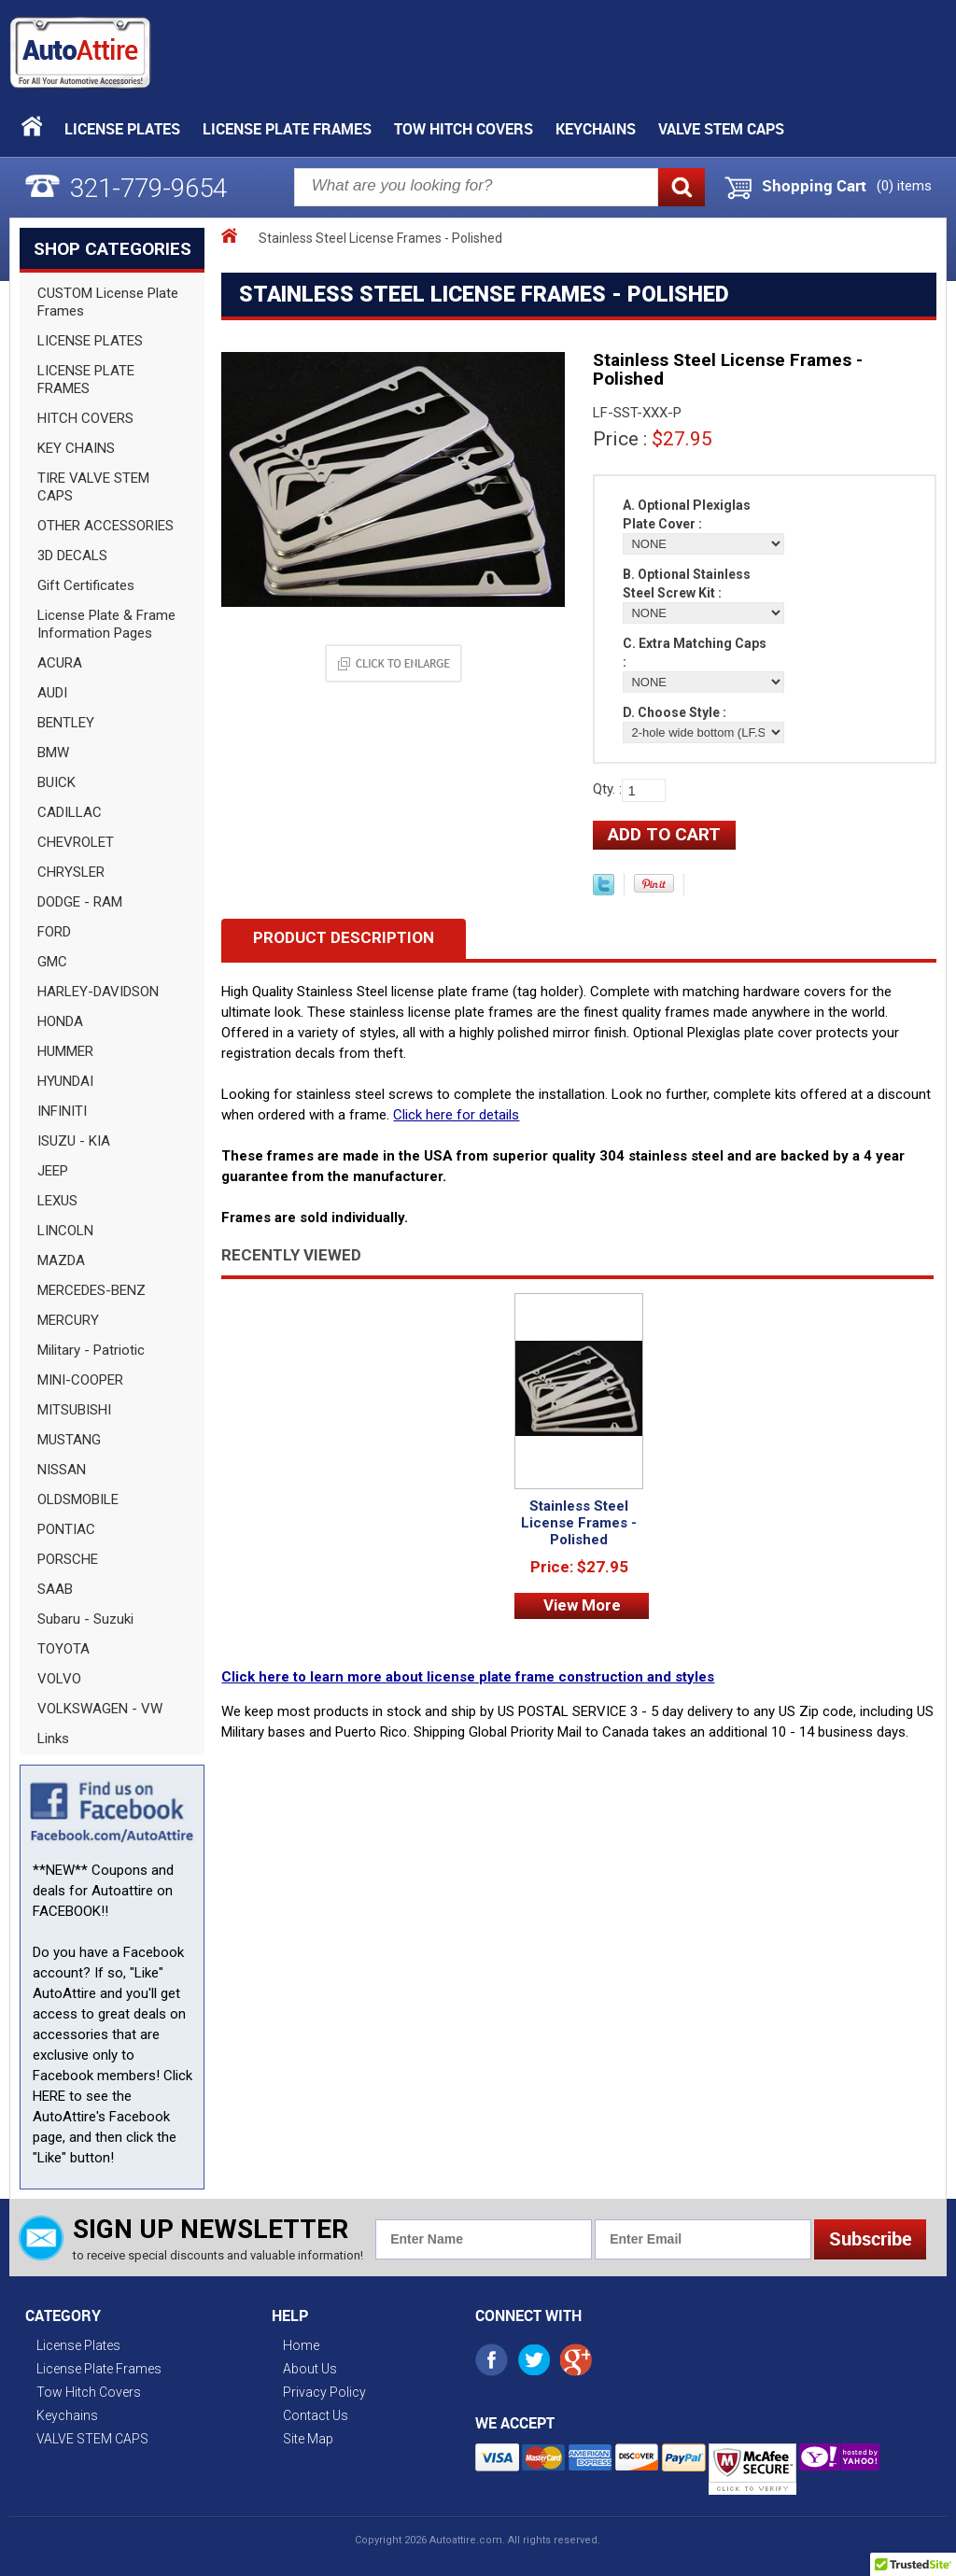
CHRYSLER (71, 872)
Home (301, 2345)
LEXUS (57, 1200)
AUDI (52, 692)
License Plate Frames (287, 129)
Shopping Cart (814, 186)
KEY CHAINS (76, 448)
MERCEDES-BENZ (91, 1290)
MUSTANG (69, 1439)
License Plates (122, 129)
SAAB (55, 1589)
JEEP (52, 1170)
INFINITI (62, 1111)
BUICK (56, 782)
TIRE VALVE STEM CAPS (93, 487)
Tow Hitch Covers (463, 129)
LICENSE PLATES (90, 340)
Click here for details (456, 1114)
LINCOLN (65, 1230)
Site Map (308, 2438)
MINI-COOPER (80, 1380)
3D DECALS (72, 555)
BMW (53, 752)
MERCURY (68, 1320)
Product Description (343, 937)
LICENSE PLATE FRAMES (85, 379)
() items (904, 185)
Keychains (595, 129)
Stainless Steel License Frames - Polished (579, 1523)
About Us (310, 2368)
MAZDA (61, 1260)
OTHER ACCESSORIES (105, 525)
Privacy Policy (324, 2392)
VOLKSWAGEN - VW (99, 1708)
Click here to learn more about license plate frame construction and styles (467, 1676)
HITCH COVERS (85, 418)
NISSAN (61, 1469)
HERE (49, 2096)
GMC (52, 961)
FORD (54, 931)
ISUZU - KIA (73, 1141)
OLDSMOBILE (78, 1499)
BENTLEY (65, 722)
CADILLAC (69, 812)
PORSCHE (67, 1559)
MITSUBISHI (74, 1409)
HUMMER (65, 1051)
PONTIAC (66, 1529)
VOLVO (59, 1678)
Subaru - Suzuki (85, 1619)
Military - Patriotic (91, 1350)
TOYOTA (63, 1648)
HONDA (60, 1021)
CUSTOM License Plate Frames (107, 302)
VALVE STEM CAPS (721, 129)
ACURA (59, 663)
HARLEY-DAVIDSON (98, 991)
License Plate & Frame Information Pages (106, 624)
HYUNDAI (65, 1081)
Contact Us (315, 2415)
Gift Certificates (85, 585)
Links (53, 1738)
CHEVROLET (75, 842)
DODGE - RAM (79, 902)
